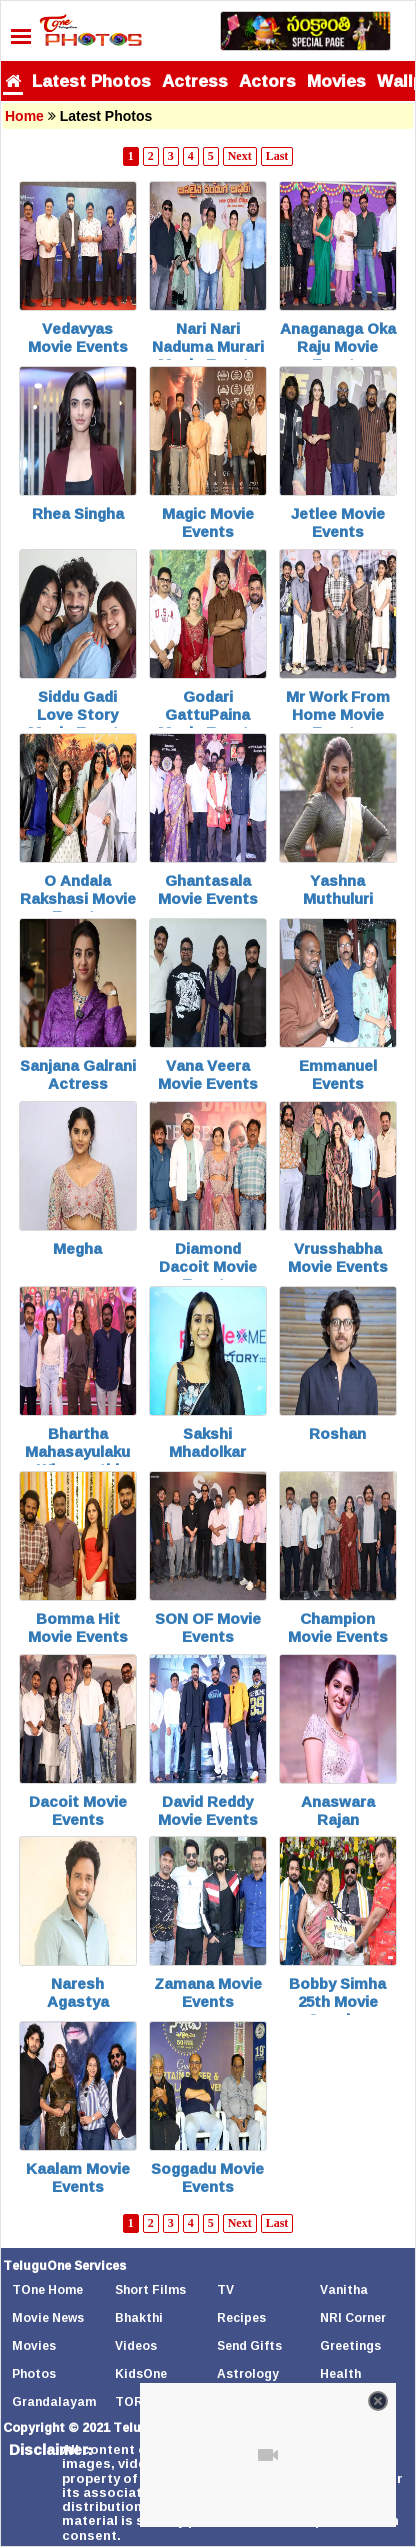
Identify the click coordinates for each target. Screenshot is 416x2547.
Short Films (150, 2289)
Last (277, 156)
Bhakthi (139, 2317)
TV (225, 2289)
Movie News (48, 2317)
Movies (336, 80)
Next (240, 156)
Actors (267, 80)
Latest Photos (91, 80)
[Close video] (378, 2401)
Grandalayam (54, 2401)
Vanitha (344, 2289)
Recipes (241, 2317)
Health (340, 2373)
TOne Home (47, 2289)
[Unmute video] (268, 2455)
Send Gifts (249, 2345)
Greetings (350, 2345)
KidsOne (141, 2373)
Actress (195, 80)
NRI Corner (353, 2317)
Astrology (248, 2373)
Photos (34, 2373)
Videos (136, 2345)
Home (24, 116)
